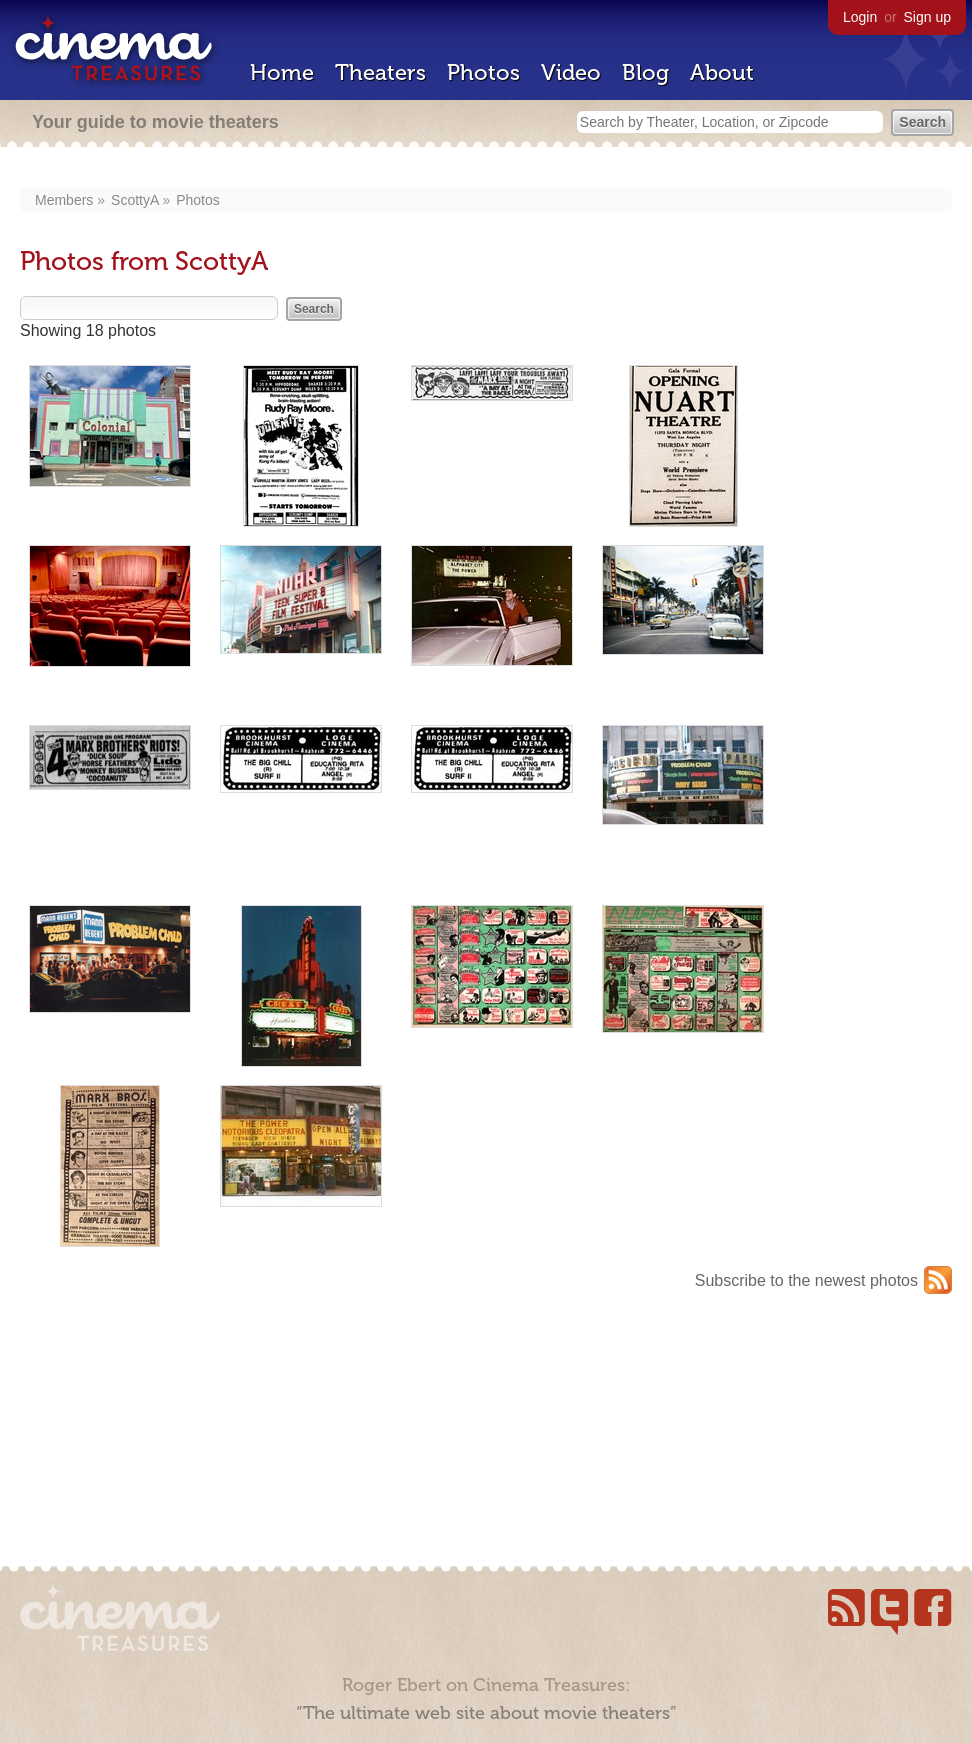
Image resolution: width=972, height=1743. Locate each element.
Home (282, 72)
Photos (483, 72)
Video (571, 72)
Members (64, 200)
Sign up (927, 17)
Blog (645, 72)
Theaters (380, 72)
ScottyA (134, 200)
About (722, 72)
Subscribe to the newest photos (806, 1280)
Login (860, 17)
